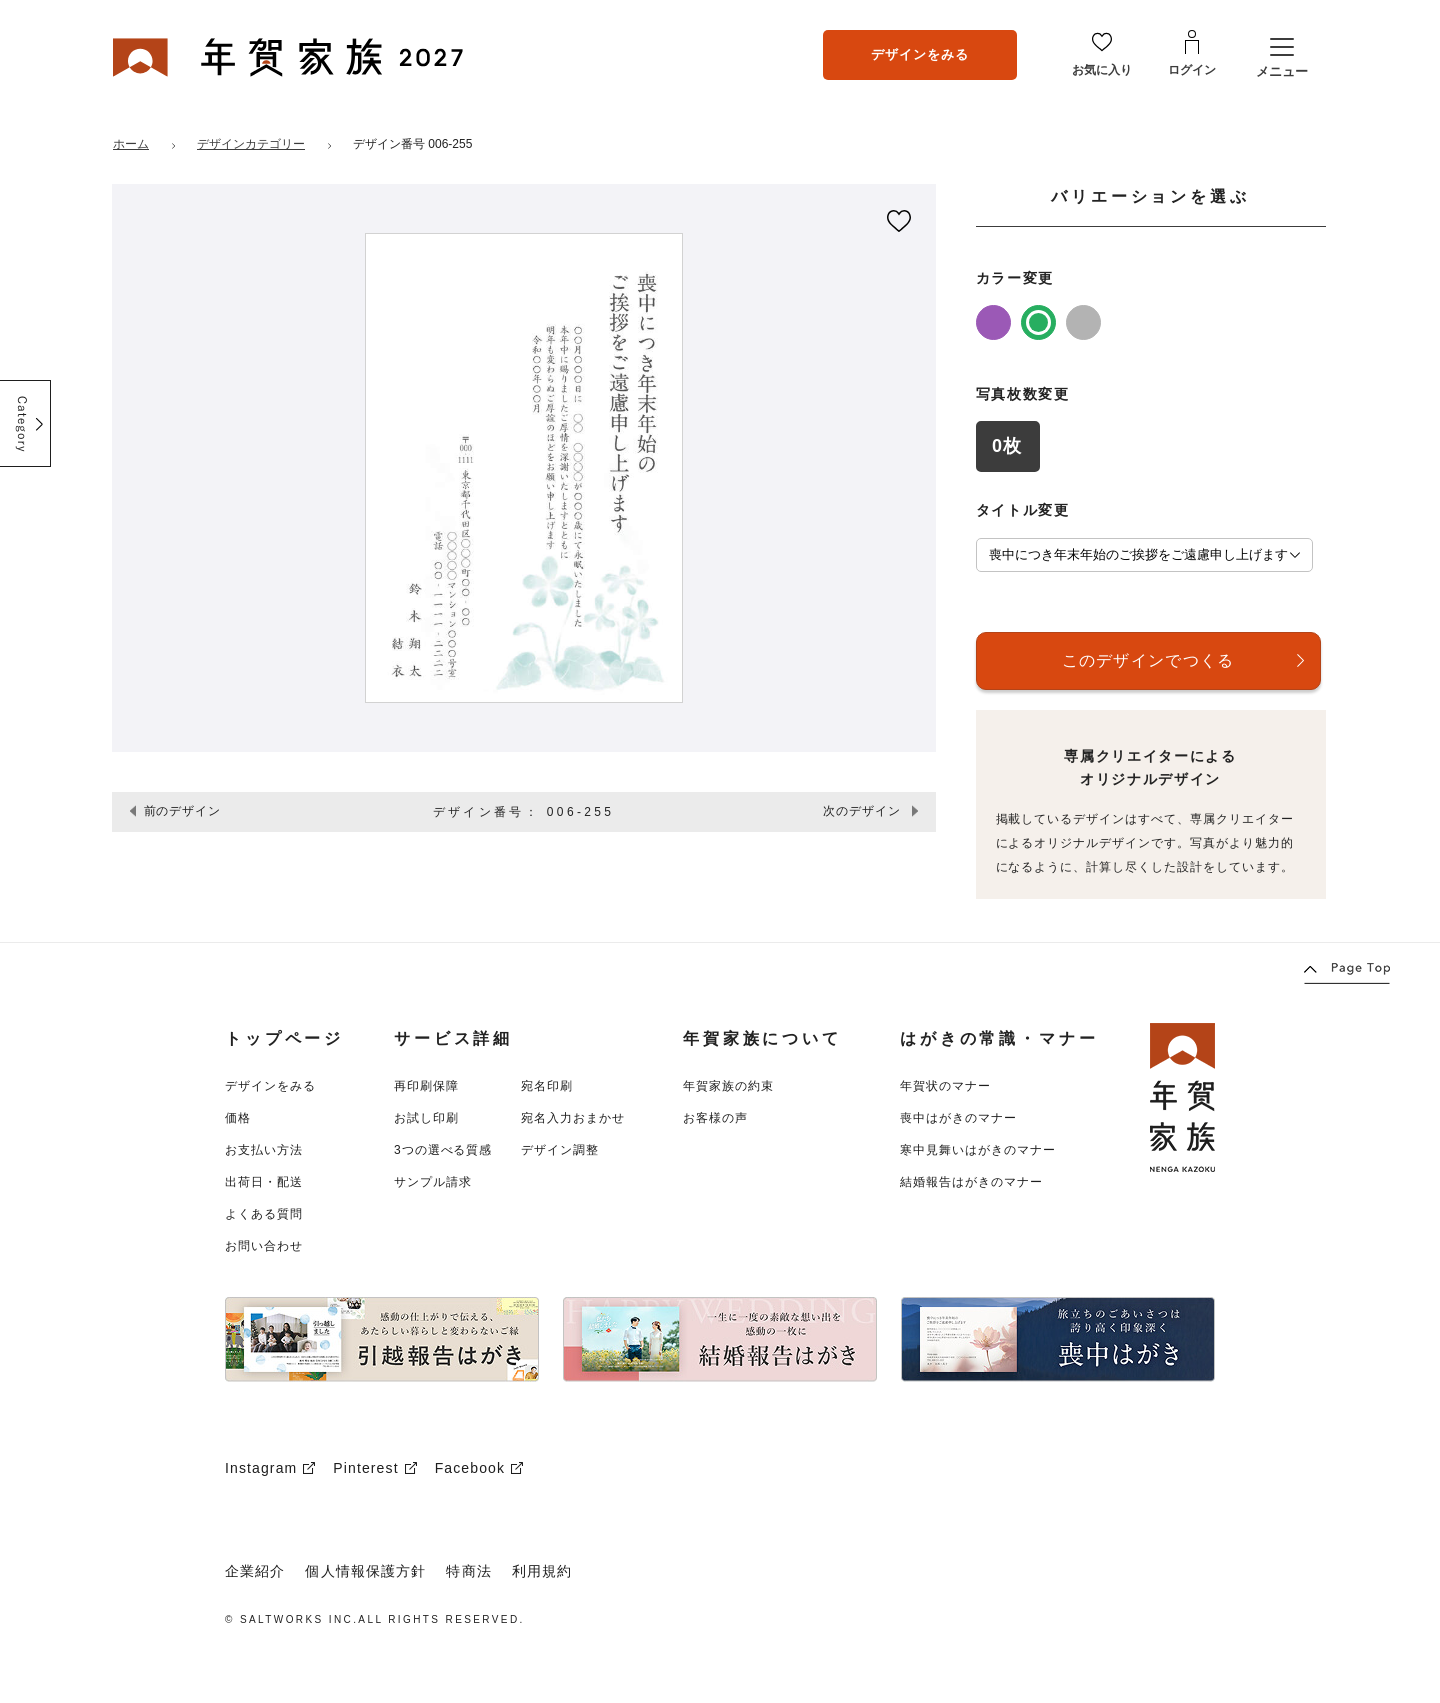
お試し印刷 (426, 1118)
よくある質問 (264, 1214)
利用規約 (542, 1571)
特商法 (468, 1571)
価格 (238, 1118)
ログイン (1192, 70)
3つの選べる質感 (443, 1150)
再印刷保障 (426, 1086)
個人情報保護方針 (365, 1571)
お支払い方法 (264, 1150)
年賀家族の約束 (728, 1086)
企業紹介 (255, 1571)
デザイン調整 (560, 1150)
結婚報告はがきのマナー (971, 1182)
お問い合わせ (264, 1246)
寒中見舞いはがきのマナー (978, 1150)
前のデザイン (183, 811)
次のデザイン (862, 811)
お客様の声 (715, 1118)
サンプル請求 (433, 1182)
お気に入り (1102, 70)
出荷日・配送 (264, 1182)
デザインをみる (920, 54)
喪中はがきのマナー (958, 1118)
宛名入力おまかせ (573, 1118)
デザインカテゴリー (251, 144)
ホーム (131, 144)
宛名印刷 (547, 1086)
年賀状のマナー (945, 1086)
